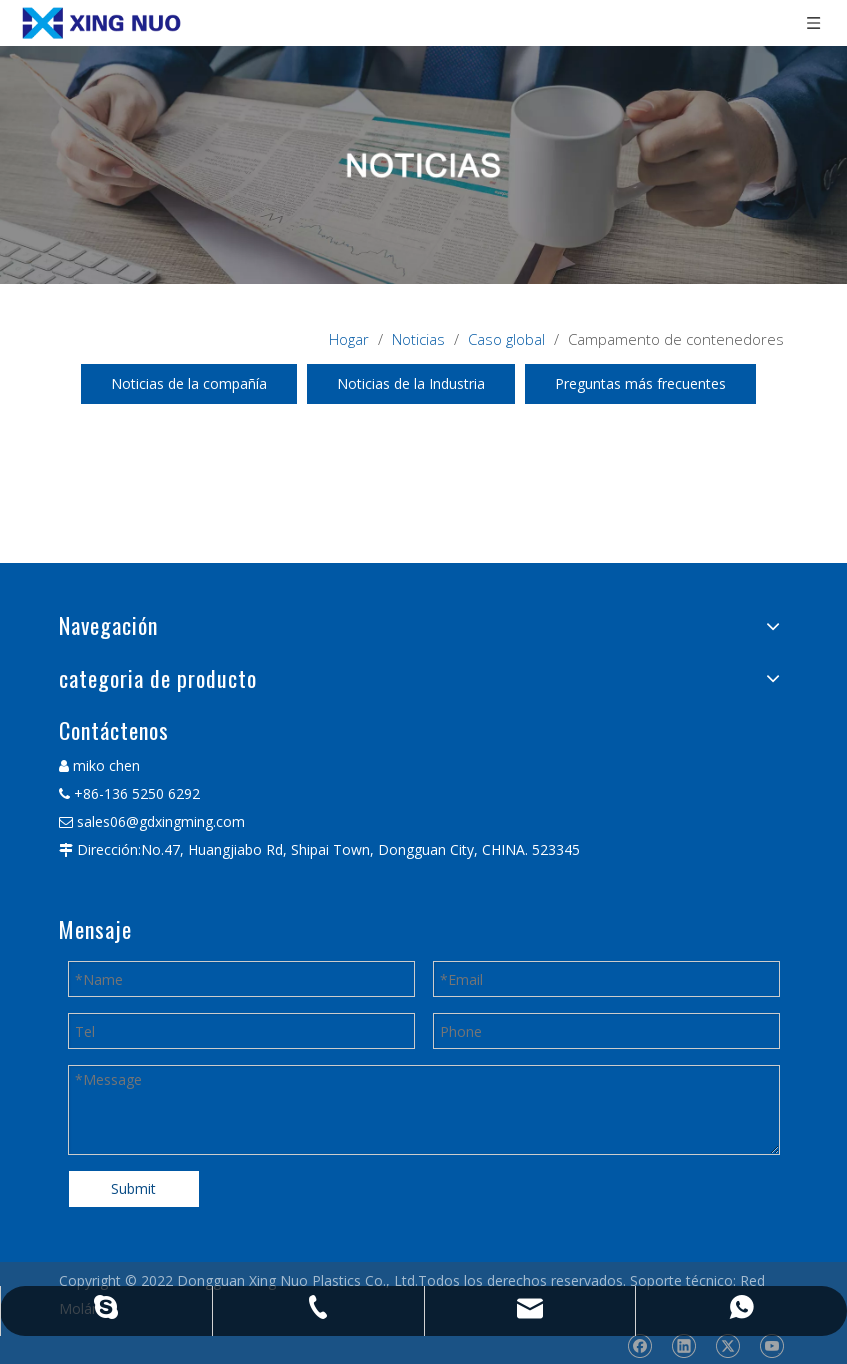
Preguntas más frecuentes (640, 383)
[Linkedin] (683, 1346)
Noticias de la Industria (411, 383)
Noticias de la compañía (189, 383)
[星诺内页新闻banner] (423, 165)
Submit (133, 1188)
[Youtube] (771, 1346)
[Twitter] (727, 1346)
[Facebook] (639, 1346)
